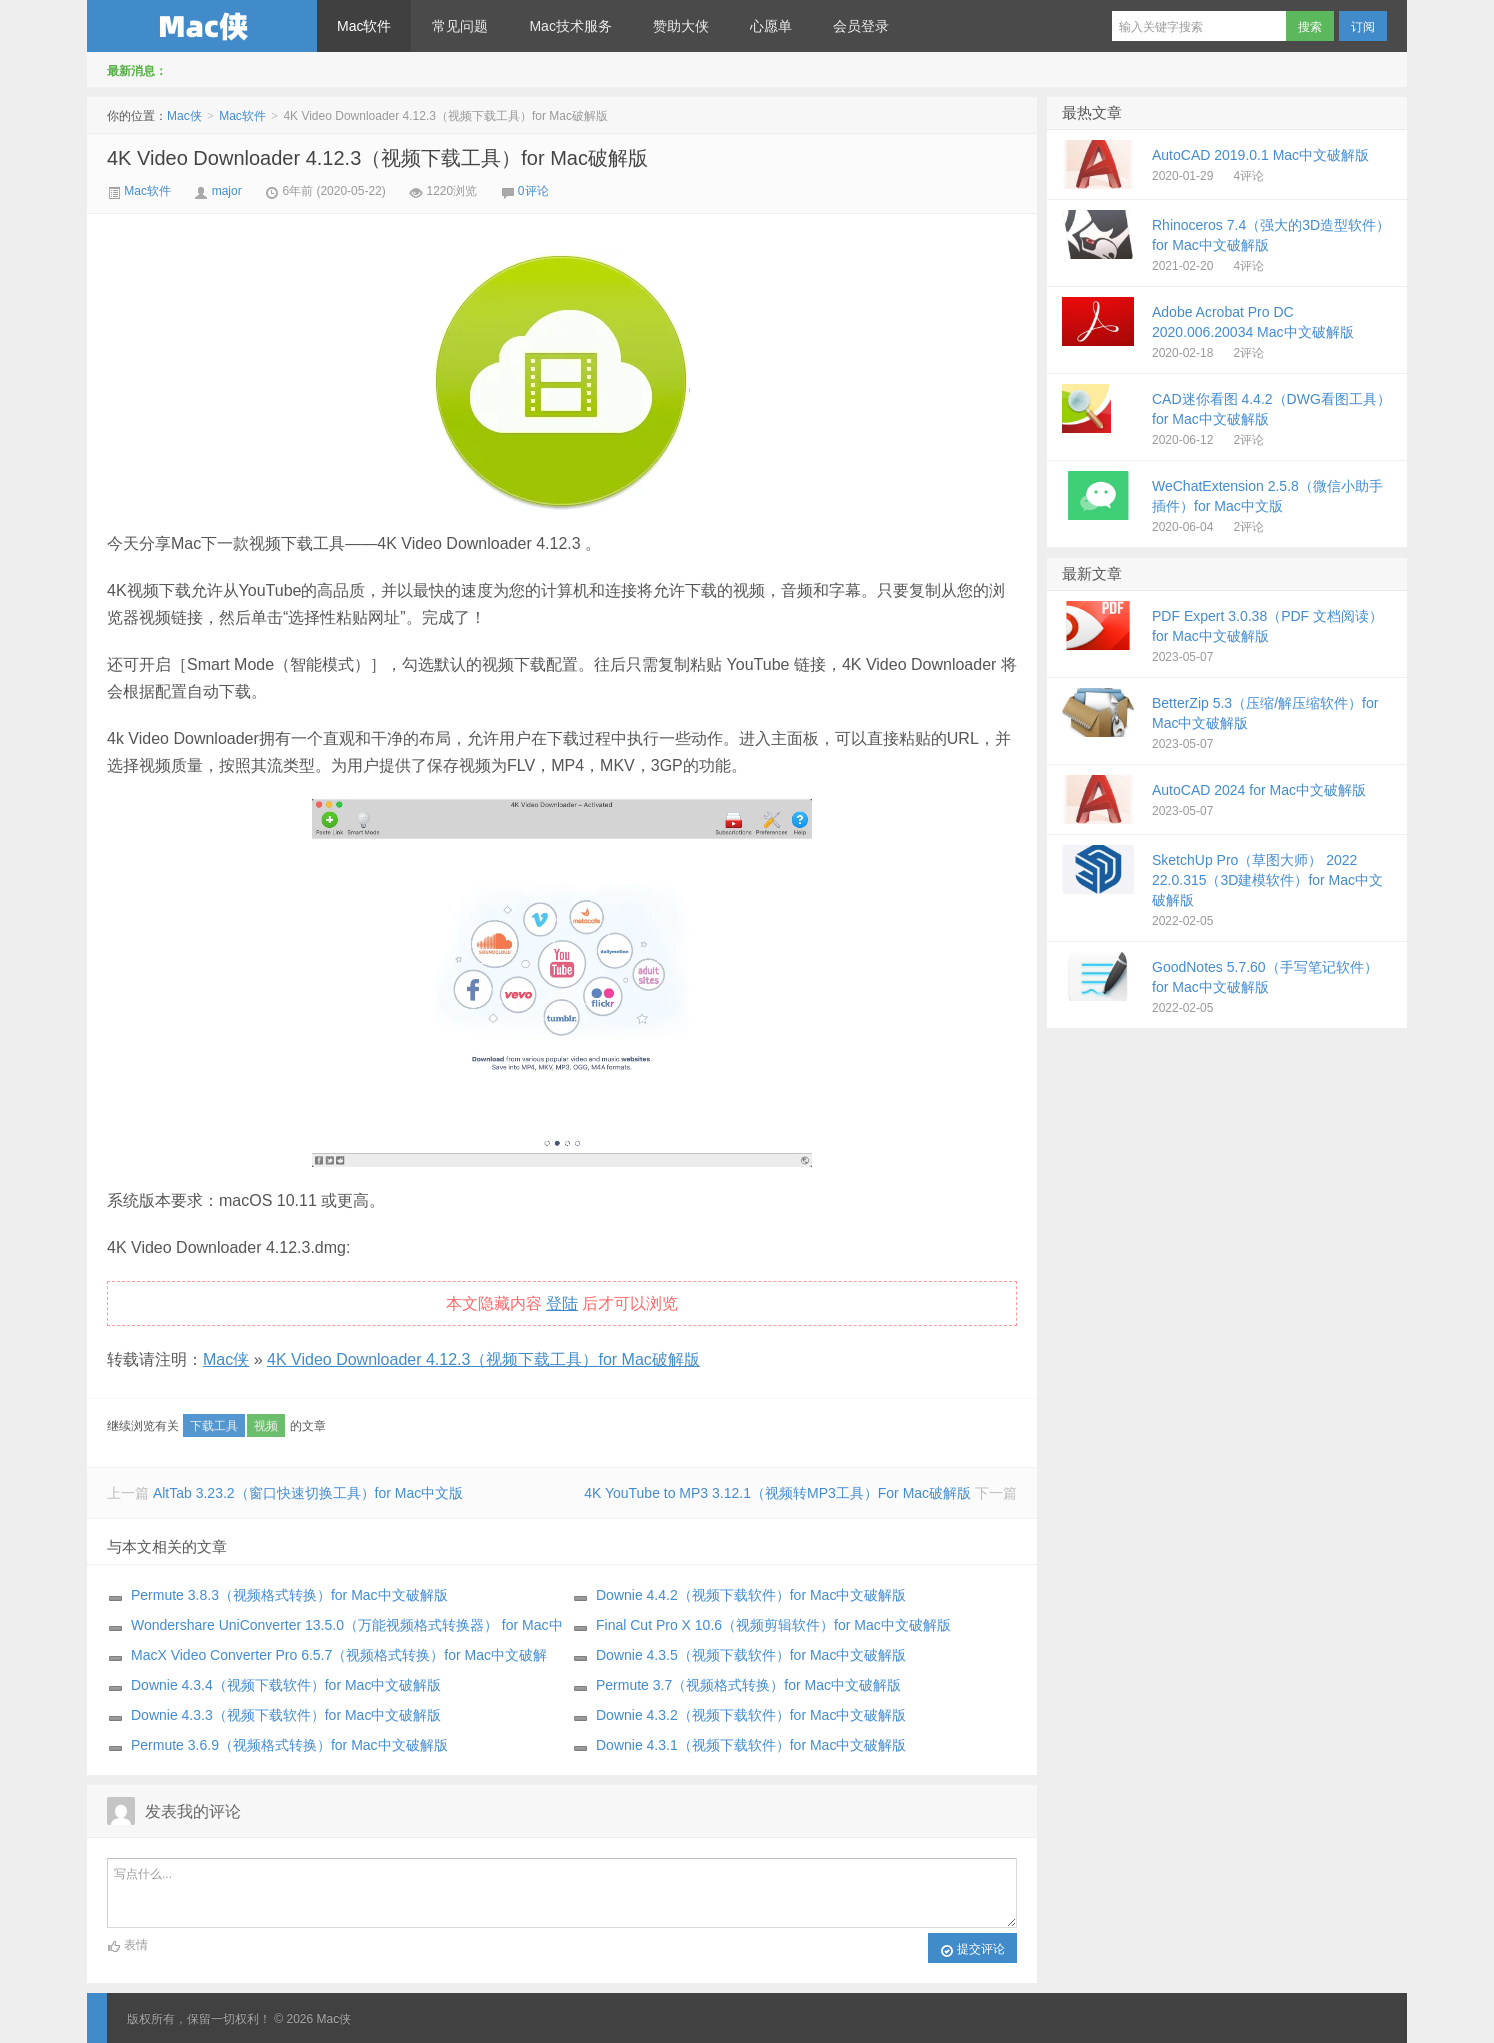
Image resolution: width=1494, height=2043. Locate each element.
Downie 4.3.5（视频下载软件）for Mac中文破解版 (751, 1655)
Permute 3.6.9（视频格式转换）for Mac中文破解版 (289, 1745)
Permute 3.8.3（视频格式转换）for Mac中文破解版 (289, 1595)
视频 (266, 1426)
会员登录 (861, 26)
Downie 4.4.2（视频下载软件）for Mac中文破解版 (751, 1595)
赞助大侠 (681, 26)
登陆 (562, 1303)
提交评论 (972, 1950)
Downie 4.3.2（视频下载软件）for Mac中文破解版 (751, 1715)
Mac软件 (364, 26)
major (227, 191)
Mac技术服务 (570, 26)
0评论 (533, 191)
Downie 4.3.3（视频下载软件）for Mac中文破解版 (286, 1715)
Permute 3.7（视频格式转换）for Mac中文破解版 (748, 1685)
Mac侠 (202, 26)
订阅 (1363, 27)
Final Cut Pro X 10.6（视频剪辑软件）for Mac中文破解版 (773, 1625)
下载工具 (214, 1426)
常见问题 (460, 26)
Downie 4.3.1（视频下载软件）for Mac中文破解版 (751, 1745)
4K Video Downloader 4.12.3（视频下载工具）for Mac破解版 (377, 158)
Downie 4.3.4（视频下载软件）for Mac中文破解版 (286, 1685)
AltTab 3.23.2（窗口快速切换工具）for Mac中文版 (308, 1493)
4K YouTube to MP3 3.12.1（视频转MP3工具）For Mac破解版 (777, 1493)
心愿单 (771, 26)
